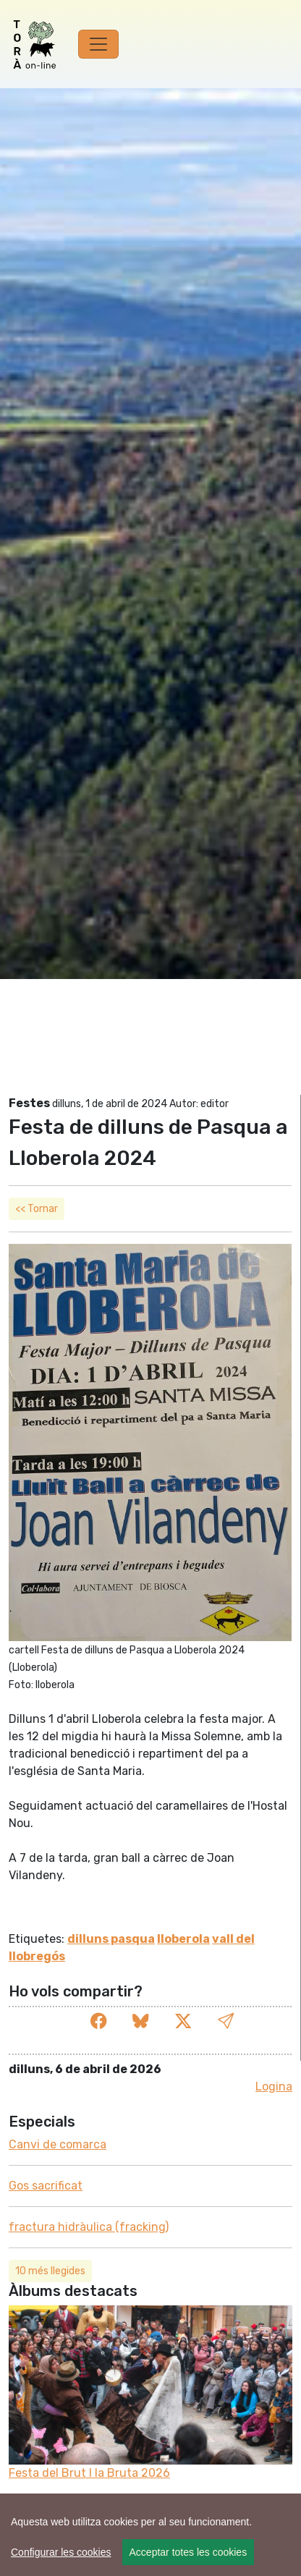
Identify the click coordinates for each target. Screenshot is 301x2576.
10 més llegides (50, 2271)
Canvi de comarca (57, 2144)
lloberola (183, 1939)
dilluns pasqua (111, 1939)
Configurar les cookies (61, 2552)
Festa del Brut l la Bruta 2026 (89, 2473)
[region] (150, 2535)
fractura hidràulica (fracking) (89, 2227)
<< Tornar (36, 1209)
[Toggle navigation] (98, 44)
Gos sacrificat (45, 2185)
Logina (273, 2086)
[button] (226, 2021)
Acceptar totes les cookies (188, 2552)
